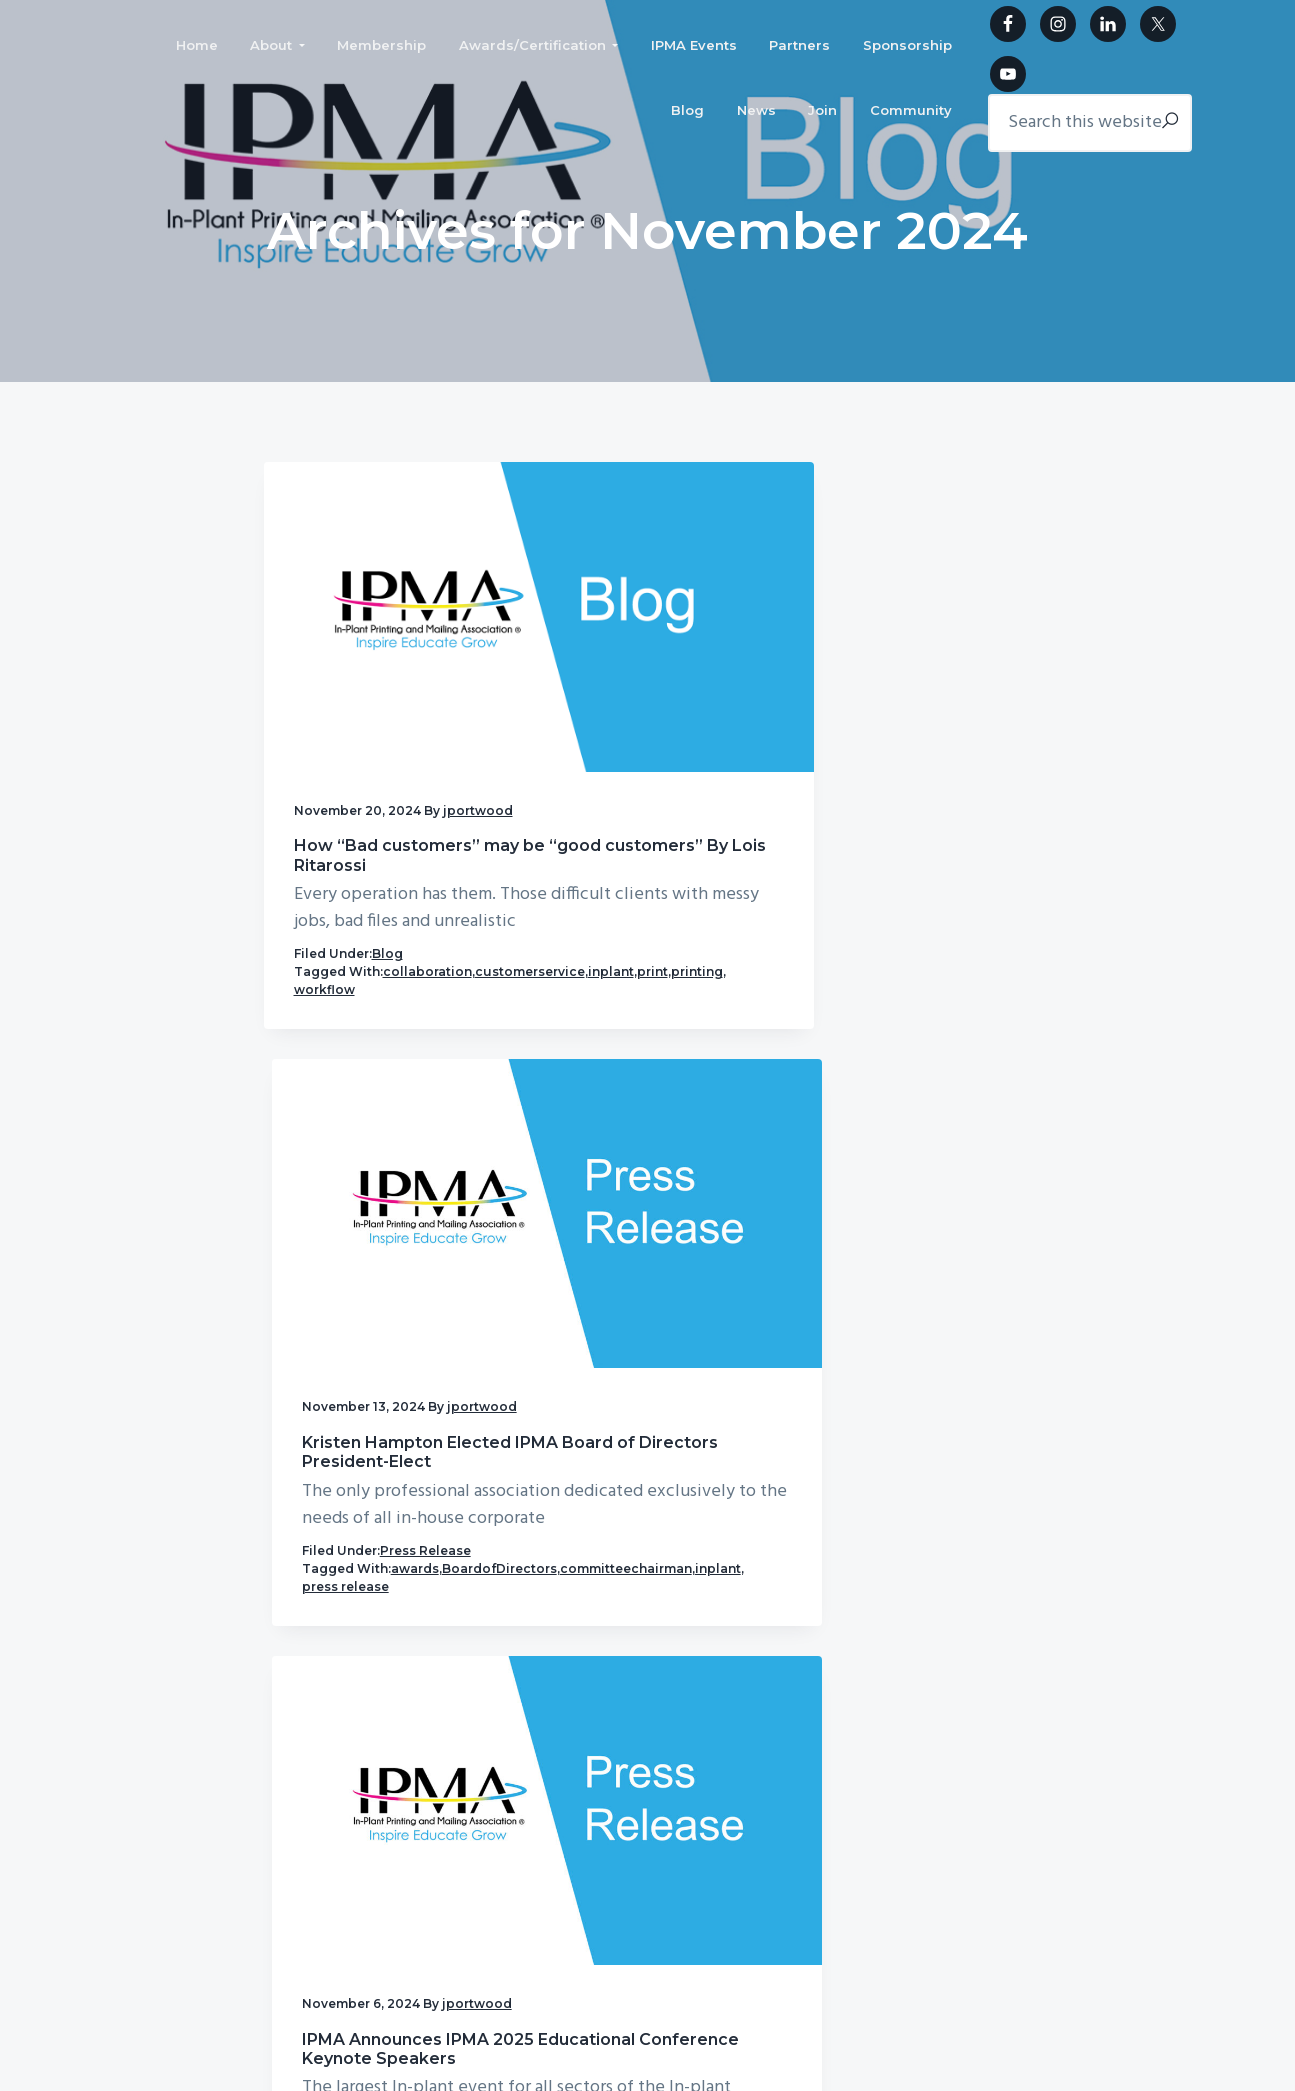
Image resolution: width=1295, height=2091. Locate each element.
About (818, 1633)
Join (809, 1814)
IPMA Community (1129, 1309)
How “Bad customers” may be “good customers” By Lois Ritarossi (383, 719)
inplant (430, 953)
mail (833, 990)
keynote (963, 972)
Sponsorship (703, 1776)
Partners (825, 1737)
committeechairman (622, 971)
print (309, 971)
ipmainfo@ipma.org (436, 1774)
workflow (413, 971)
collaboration (427, 935)
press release (602, 989)
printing (354, 971)
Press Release (679, 917)
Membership (704, 1672)
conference (945, 954)
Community (701, 1853)
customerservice (349, 953)
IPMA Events (705, 1737)
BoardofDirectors (613, 953)
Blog (387, 917)
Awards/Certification (863, 1685)
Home (682, 1633)
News (681, 1814)
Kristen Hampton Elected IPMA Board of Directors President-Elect (639, 719)
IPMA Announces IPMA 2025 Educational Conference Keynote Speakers (906, 729)
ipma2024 (901, 972)
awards (669, 935)
